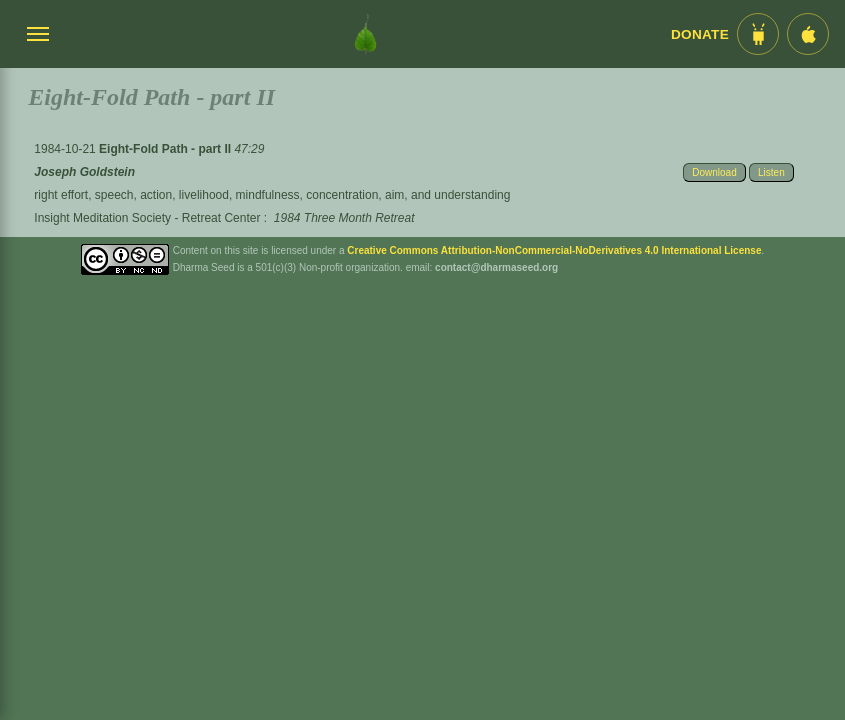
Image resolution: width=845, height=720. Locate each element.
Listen (771, 172)
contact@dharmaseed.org (496, 267)
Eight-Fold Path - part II (166, 149)
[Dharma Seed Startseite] (365, 34)
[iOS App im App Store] (808, 34)
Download (714, 172)
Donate (700, 34)
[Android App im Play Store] (758, 34)
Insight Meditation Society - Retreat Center (147, 218)
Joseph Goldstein (84, 172)
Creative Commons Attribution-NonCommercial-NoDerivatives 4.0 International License (554, 250)
